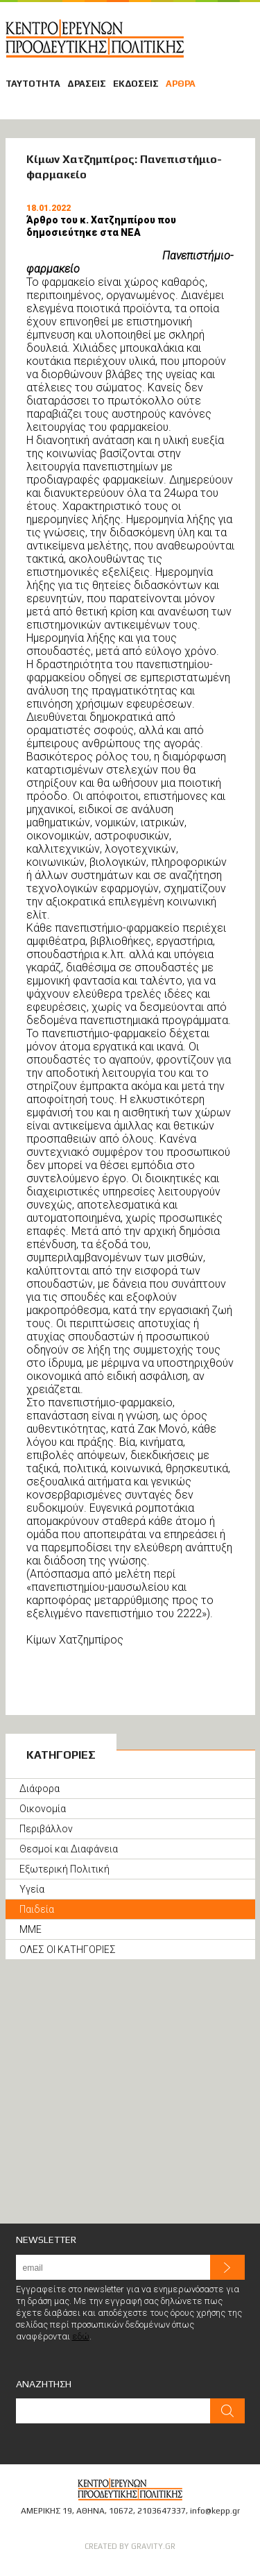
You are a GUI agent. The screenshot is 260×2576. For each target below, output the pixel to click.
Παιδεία (36, 1909)
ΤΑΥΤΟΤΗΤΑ (33, 83)
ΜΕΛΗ (227, 13)
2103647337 (161, 2511)
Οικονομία (42, 1808)
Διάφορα (39, 1788)
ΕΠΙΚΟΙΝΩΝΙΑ (245, 13)
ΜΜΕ (30, 1929)
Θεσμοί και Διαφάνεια (68, 1848)
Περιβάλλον (46, 1828)
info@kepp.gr (215, 2511)
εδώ (80, 2336)
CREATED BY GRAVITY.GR (130, 2546)
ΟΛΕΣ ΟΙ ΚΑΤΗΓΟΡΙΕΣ (67, 1949)
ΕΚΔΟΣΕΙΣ (136, 83)
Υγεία (31, 1889)
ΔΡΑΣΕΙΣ (86, 83)
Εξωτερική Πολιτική (64, 1869)
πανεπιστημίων (120, 466)
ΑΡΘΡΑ (181, 83)
